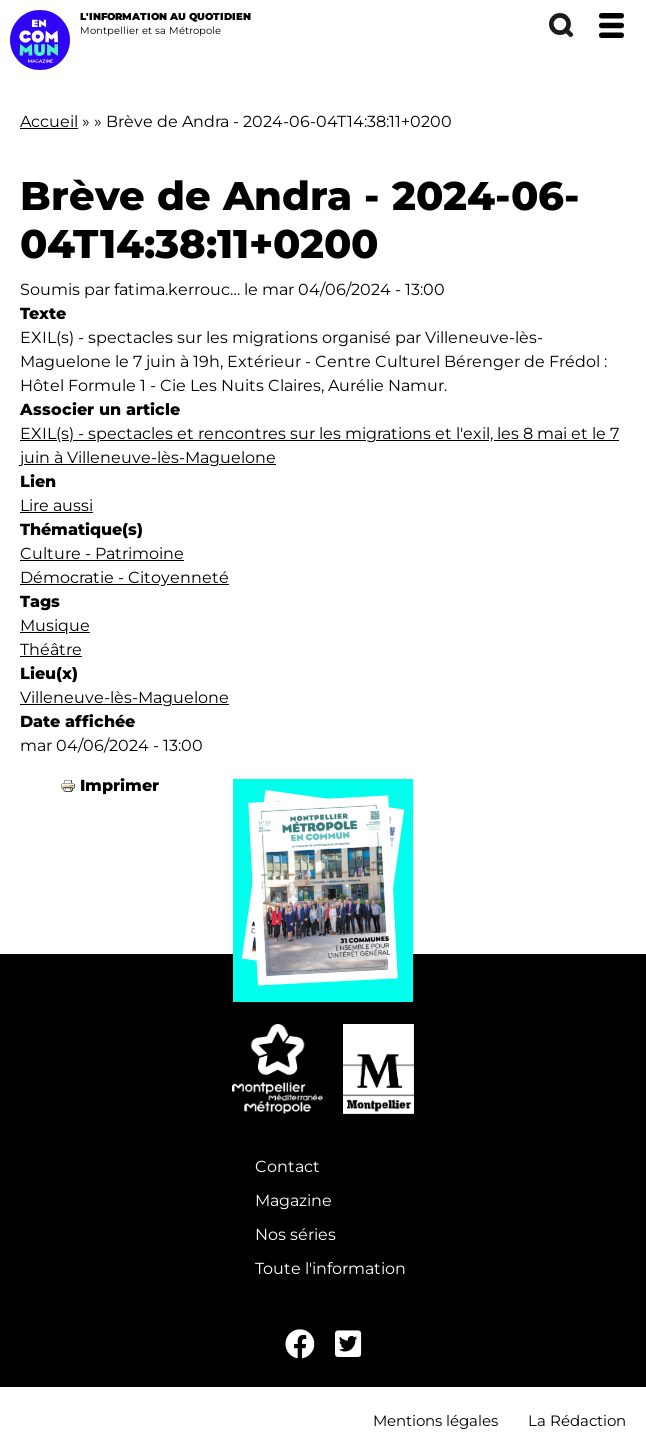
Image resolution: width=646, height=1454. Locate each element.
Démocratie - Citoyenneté (124, 577)
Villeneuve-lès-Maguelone (124, 697)
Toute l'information (330, 1268)
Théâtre (51, 649)
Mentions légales (435, 1420)
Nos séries (295, 1234)
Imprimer (119, 785)
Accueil (49, 121)
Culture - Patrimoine (102, 553)
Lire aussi (56, 505)
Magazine (293, 1200)
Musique (55, 625)
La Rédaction (577, 1420)
